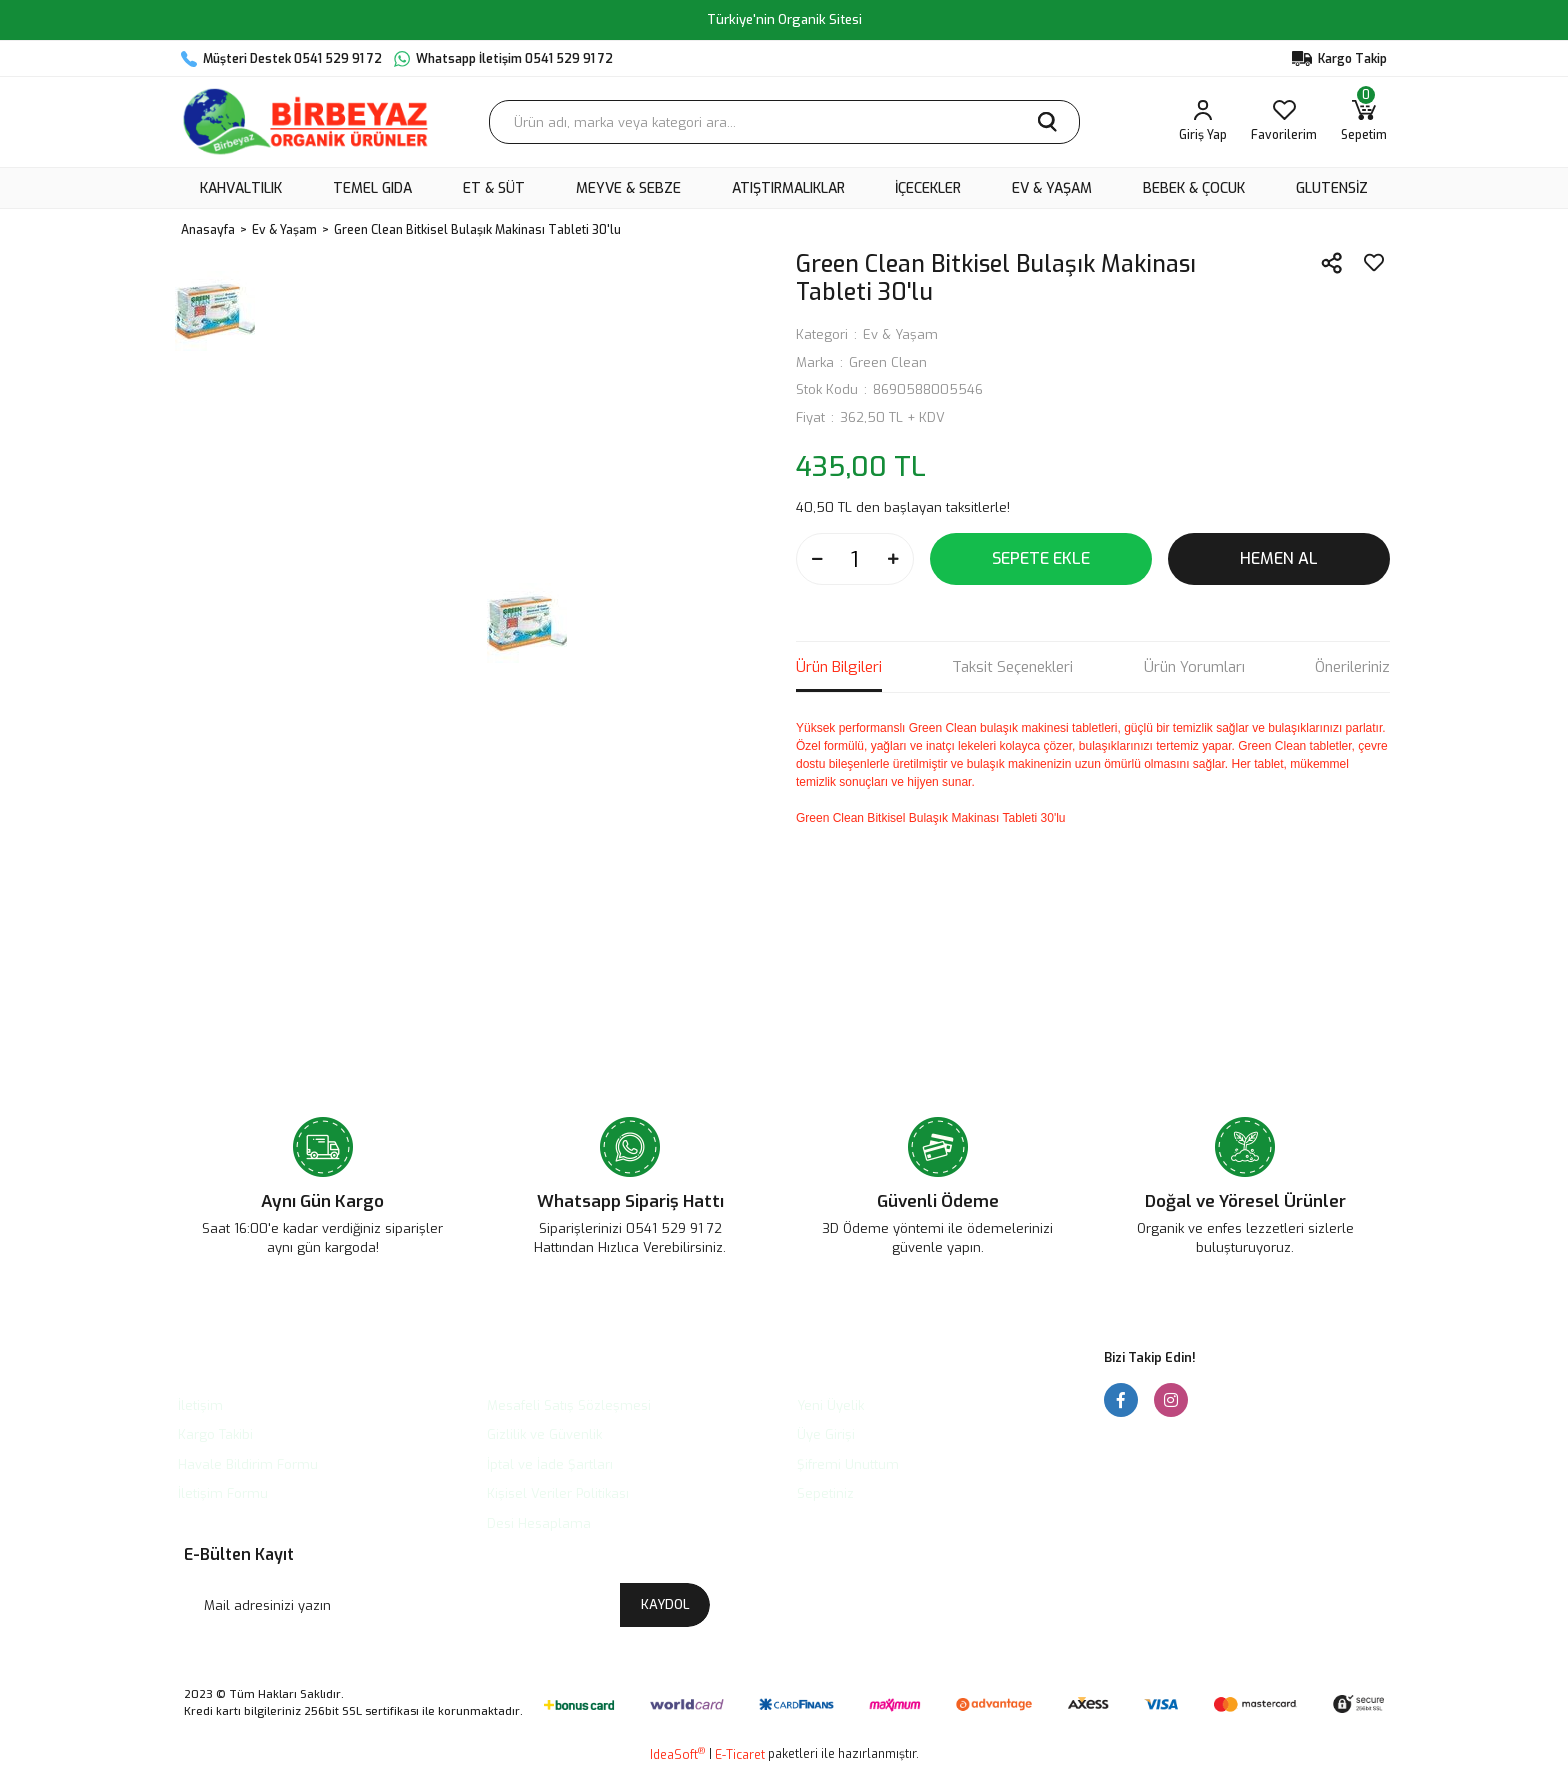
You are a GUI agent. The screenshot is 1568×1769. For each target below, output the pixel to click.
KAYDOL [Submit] (665, 1604)
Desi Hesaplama (539, 1523)
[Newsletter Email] (447, 1605)
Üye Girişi (826, 1434)
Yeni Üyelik (830, 1405)
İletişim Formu (223, 1493)
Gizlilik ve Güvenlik (544, 1434)
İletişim (200, 1405)
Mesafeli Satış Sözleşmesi (569, 1405)
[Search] (784, 122)
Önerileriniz (1352, 667)
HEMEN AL (1279, 558)
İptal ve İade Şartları (550, 1464)
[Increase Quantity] (893, 559)
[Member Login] (1203, 122)
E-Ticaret (740, 1755)
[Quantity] (855, 559)
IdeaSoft (677, 1754)
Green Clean (888, 362)
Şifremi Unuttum (848, 1464)
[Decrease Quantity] (817, 559)
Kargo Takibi (215, 1434)
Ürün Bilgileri (839, 667)
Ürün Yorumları (1194, 667)
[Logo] (305, 122)
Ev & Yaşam (900, 334)
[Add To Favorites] (1374, 263)
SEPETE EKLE (1041, 558)
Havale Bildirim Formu (248, 1464)
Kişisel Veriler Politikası (558, 1493)
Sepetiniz (825, 1493)
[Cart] (1364, 122)
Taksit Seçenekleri (1012, 667)
